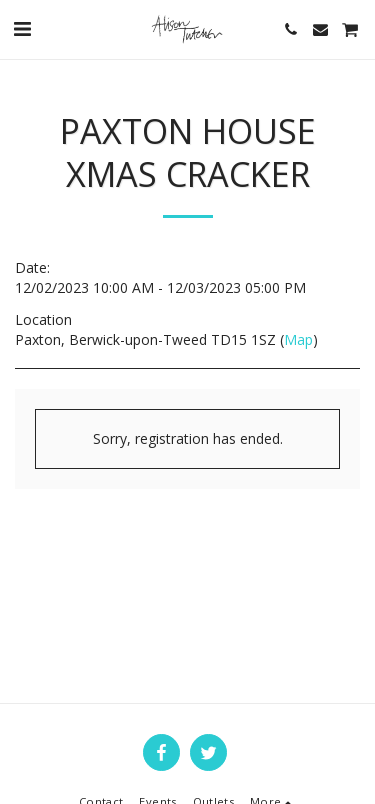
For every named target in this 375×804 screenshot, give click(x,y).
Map (298, 339)
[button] (22, 28)
